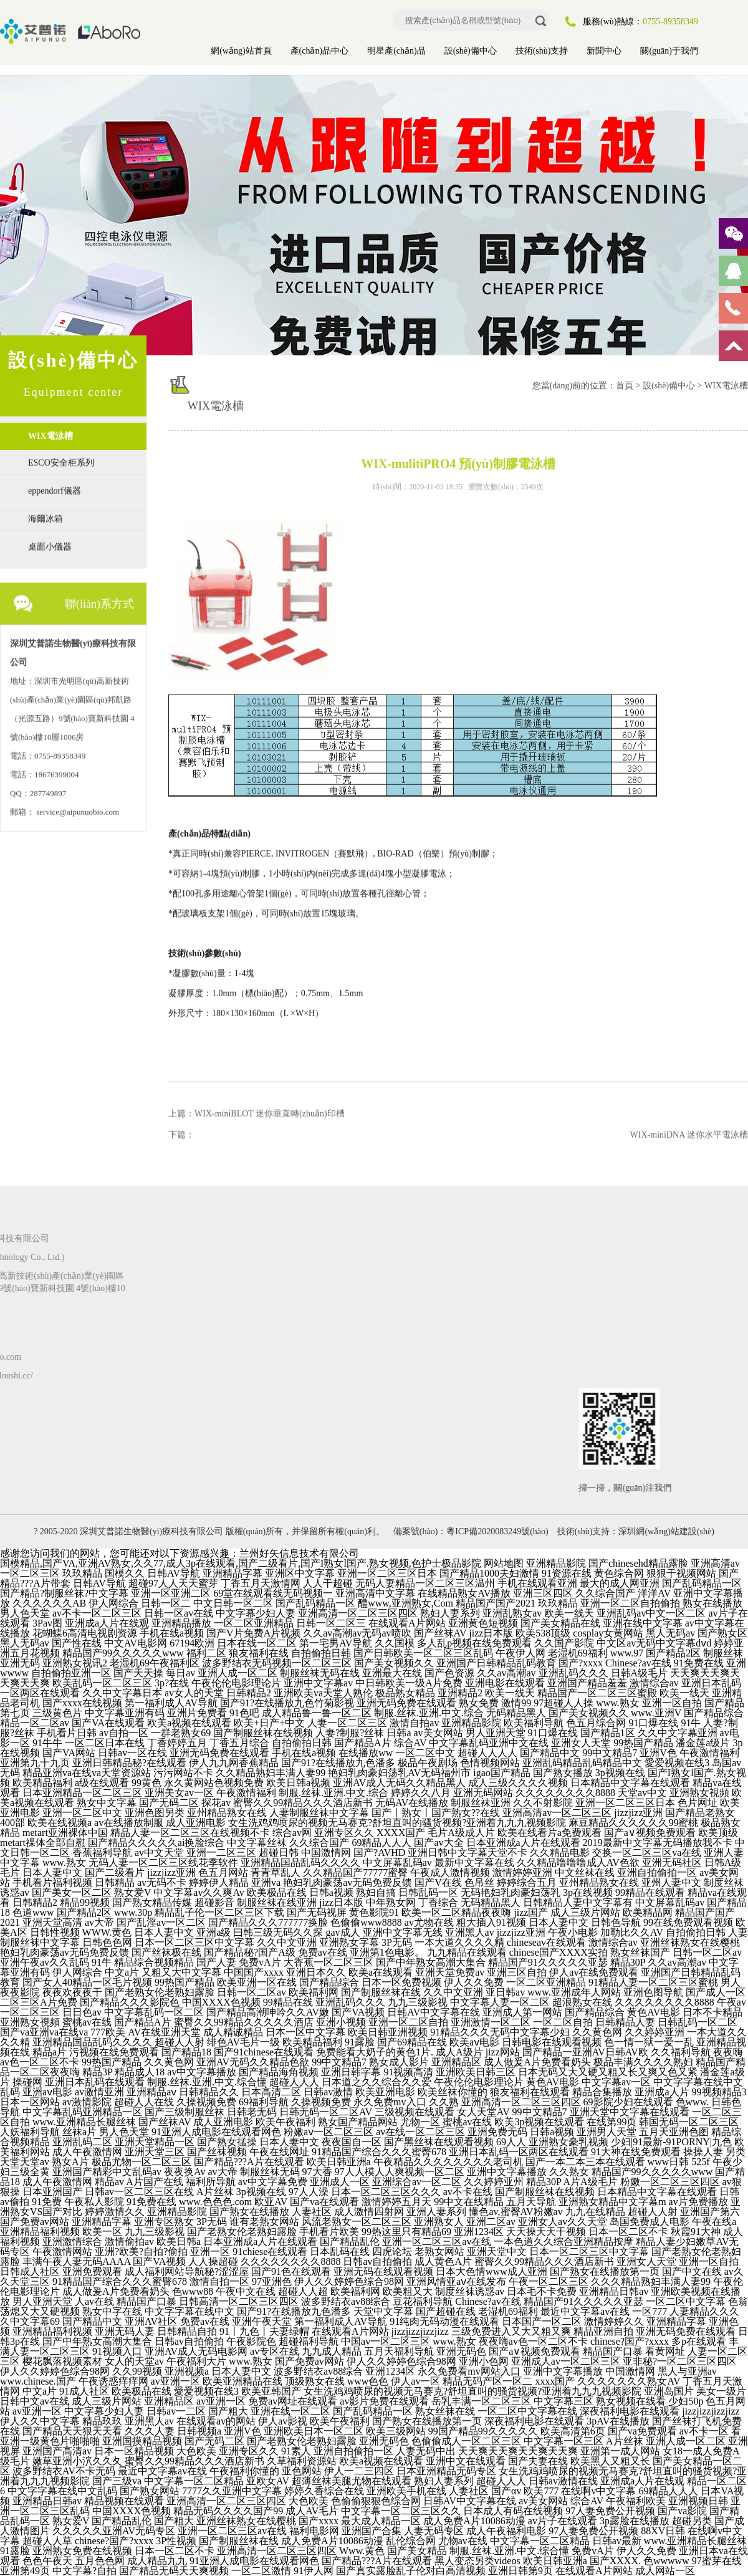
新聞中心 (604, 50)
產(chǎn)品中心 (319, 50)
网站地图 (504, 1563)
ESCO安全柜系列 (61, 457)
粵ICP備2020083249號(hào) (497, 1531)
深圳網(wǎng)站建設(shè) (666, 1531)
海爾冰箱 (45, 513)
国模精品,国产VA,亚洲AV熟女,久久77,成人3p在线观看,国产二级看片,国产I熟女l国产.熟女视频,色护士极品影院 (240, 1563)
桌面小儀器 (50, 541)
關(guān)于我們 (669, 50)
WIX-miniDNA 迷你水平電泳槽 (689, 1128)
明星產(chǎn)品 (396, 50)
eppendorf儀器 (54, 485)
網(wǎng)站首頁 (241, 50)
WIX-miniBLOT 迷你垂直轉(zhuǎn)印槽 (269, 1108)
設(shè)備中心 (470, 50)
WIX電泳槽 (50, 436)
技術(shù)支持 (541, 50)
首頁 (624, 385)
